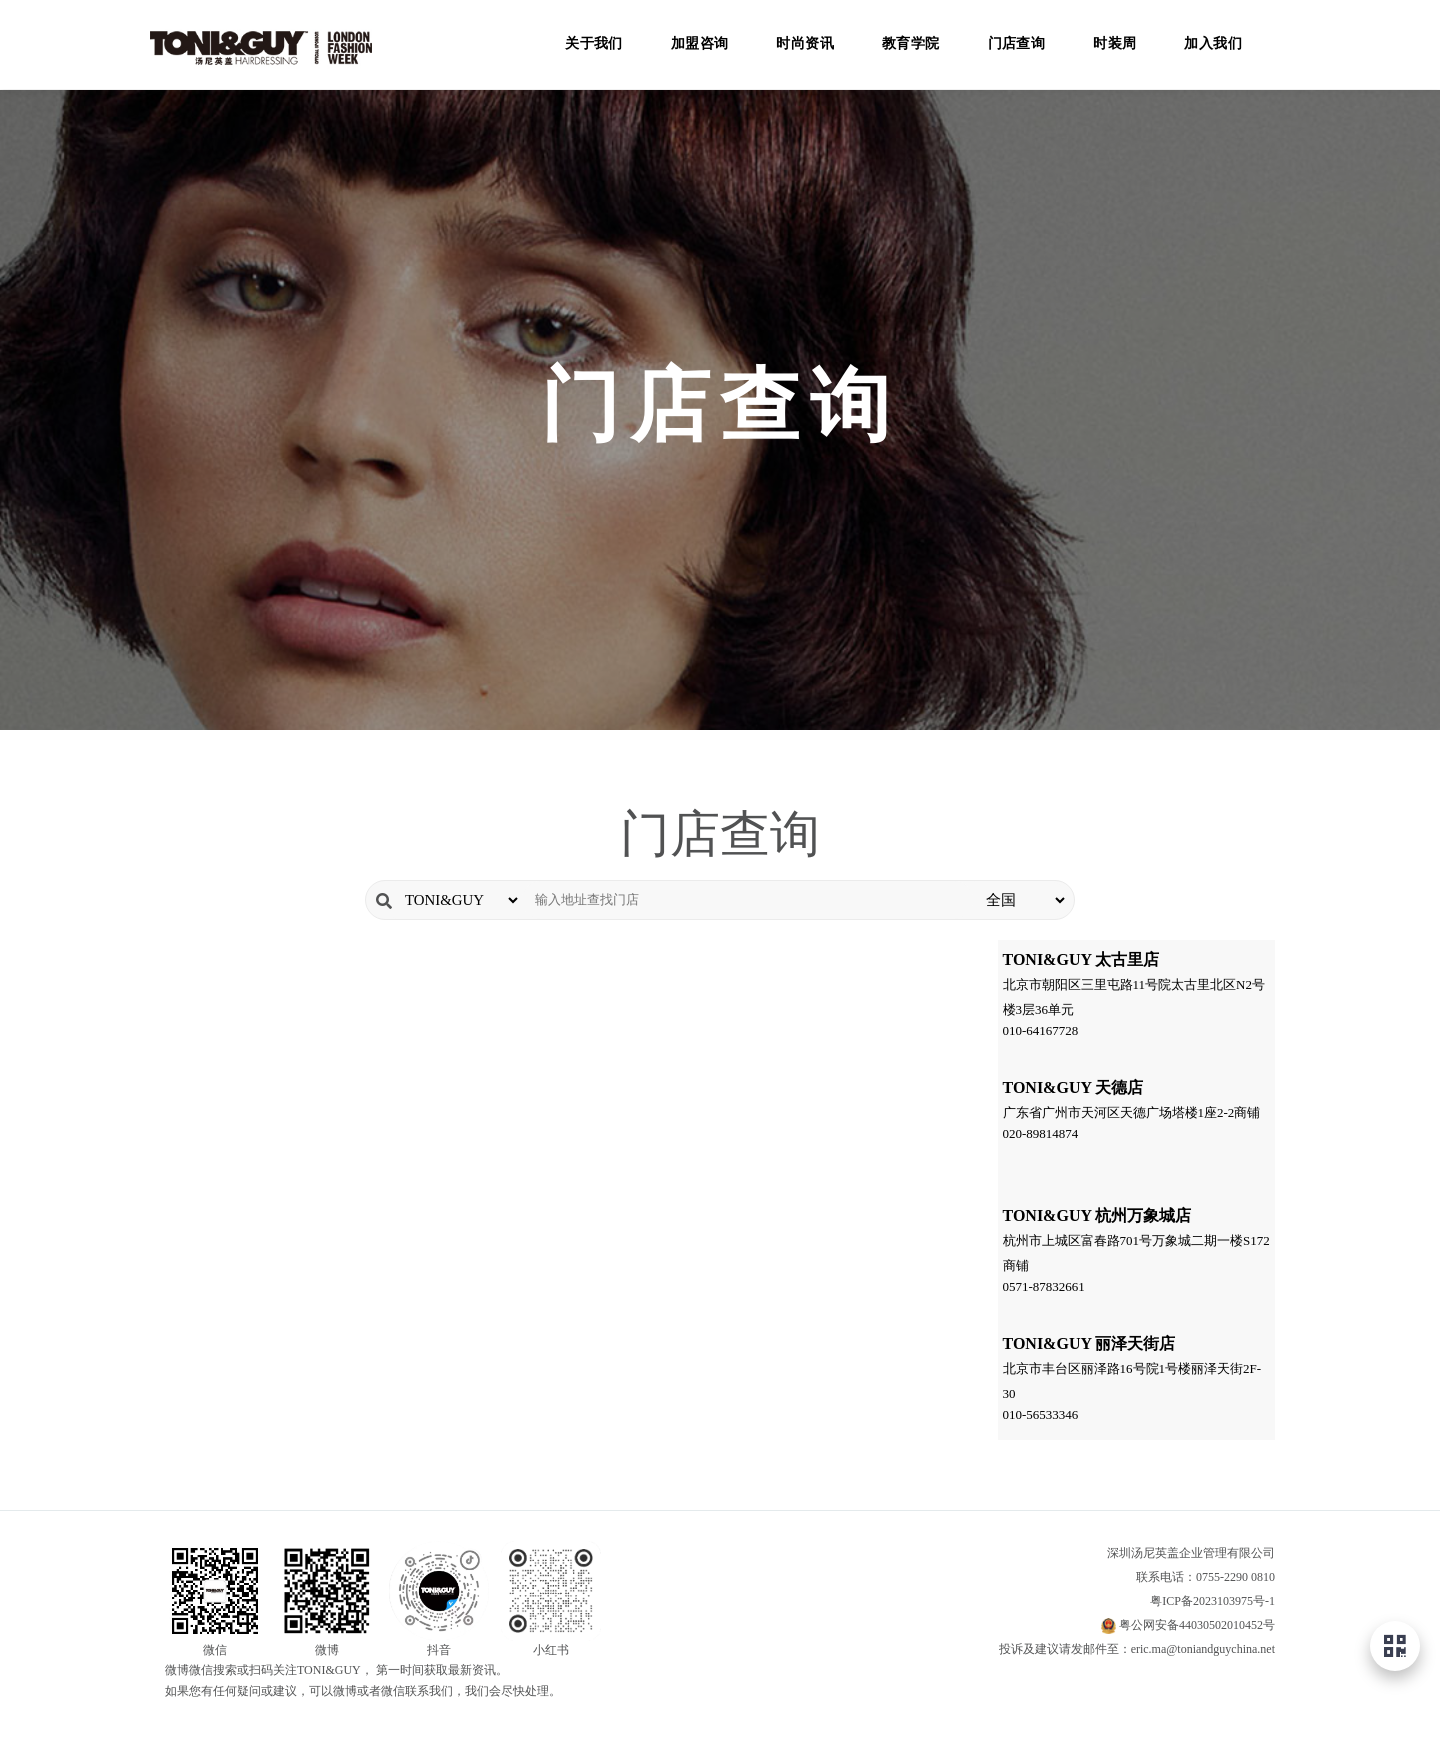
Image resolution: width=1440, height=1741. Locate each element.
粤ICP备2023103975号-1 (1212, 1601)
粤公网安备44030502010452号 (1197, 1625)
